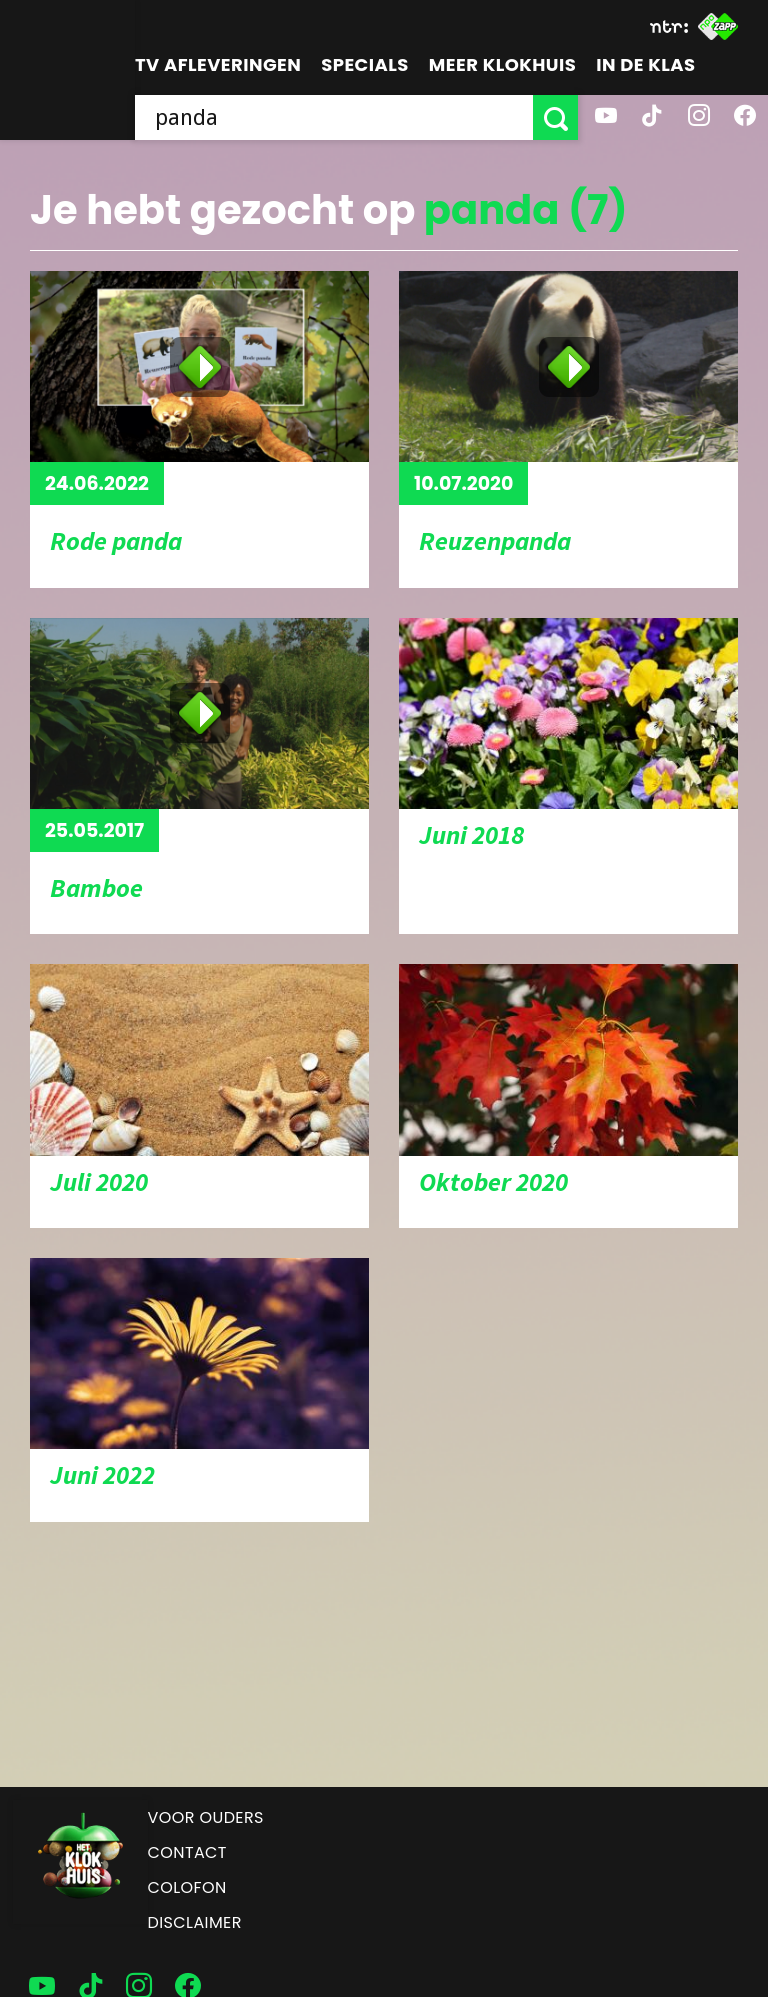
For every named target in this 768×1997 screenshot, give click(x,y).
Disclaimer (195, 1922)
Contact (187, 1852)
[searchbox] (334, 117)
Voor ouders (206, 1817)
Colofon (187, 1887)
